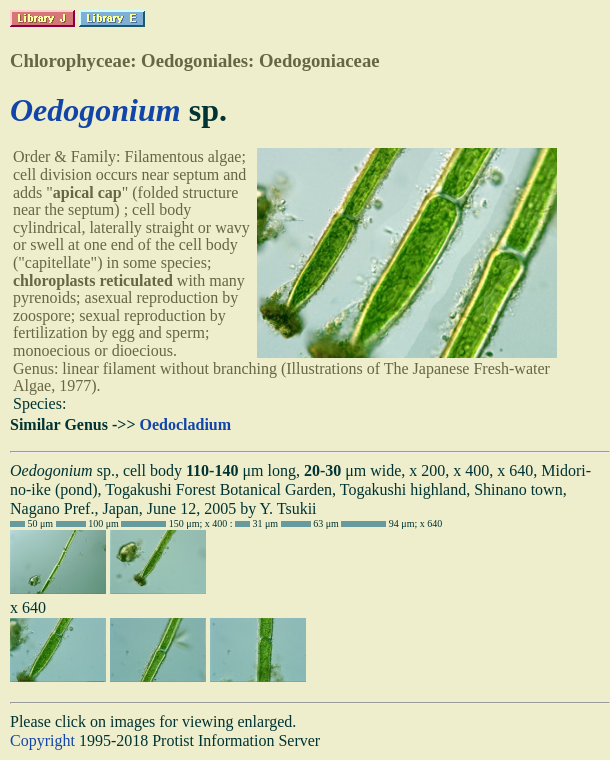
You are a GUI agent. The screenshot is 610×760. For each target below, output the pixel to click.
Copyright (42, 740)
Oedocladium (186, 424)
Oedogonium (95, 110)
